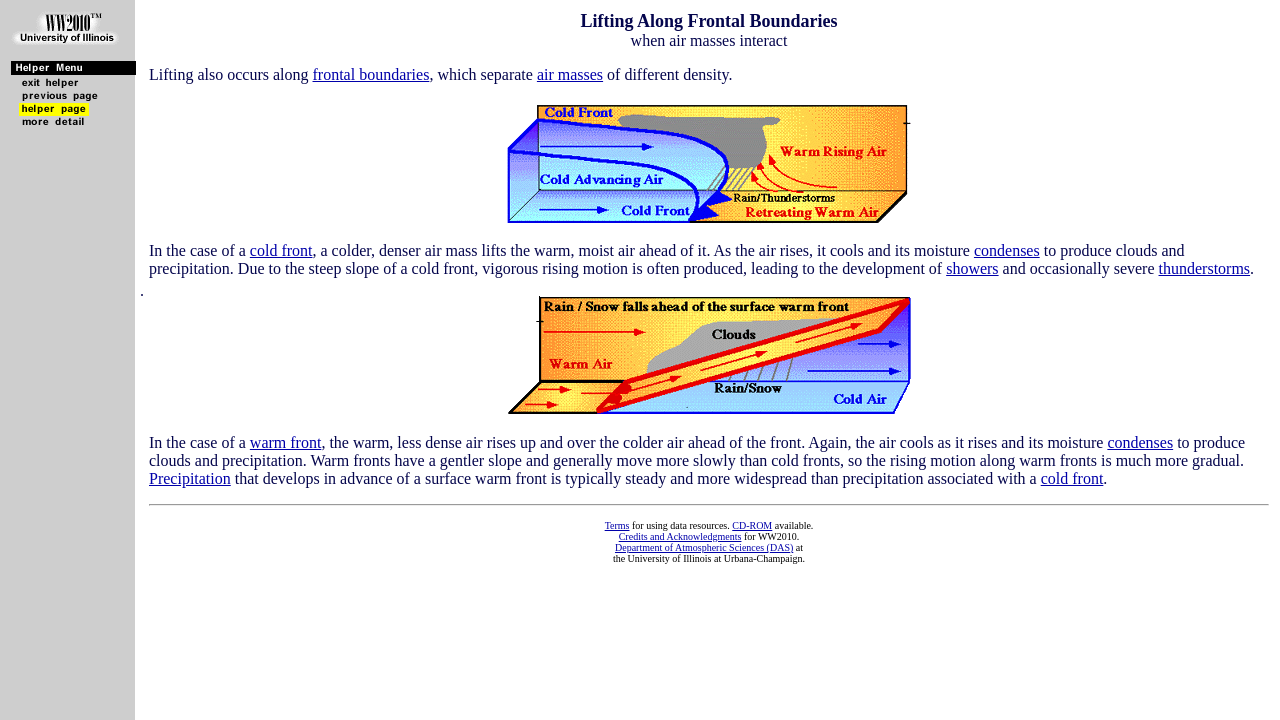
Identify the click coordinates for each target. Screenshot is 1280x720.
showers (972, 268)
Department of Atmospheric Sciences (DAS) (704, 547)
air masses (570, 74)
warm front (286, 442)
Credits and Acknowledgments (680, 536)
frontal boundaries (371, 74)
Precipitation (190, 478)
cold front (281, 250)
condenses (1007, 250)
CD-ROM (752, 525)
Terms (617, 525)
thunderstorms (1205, 268)
